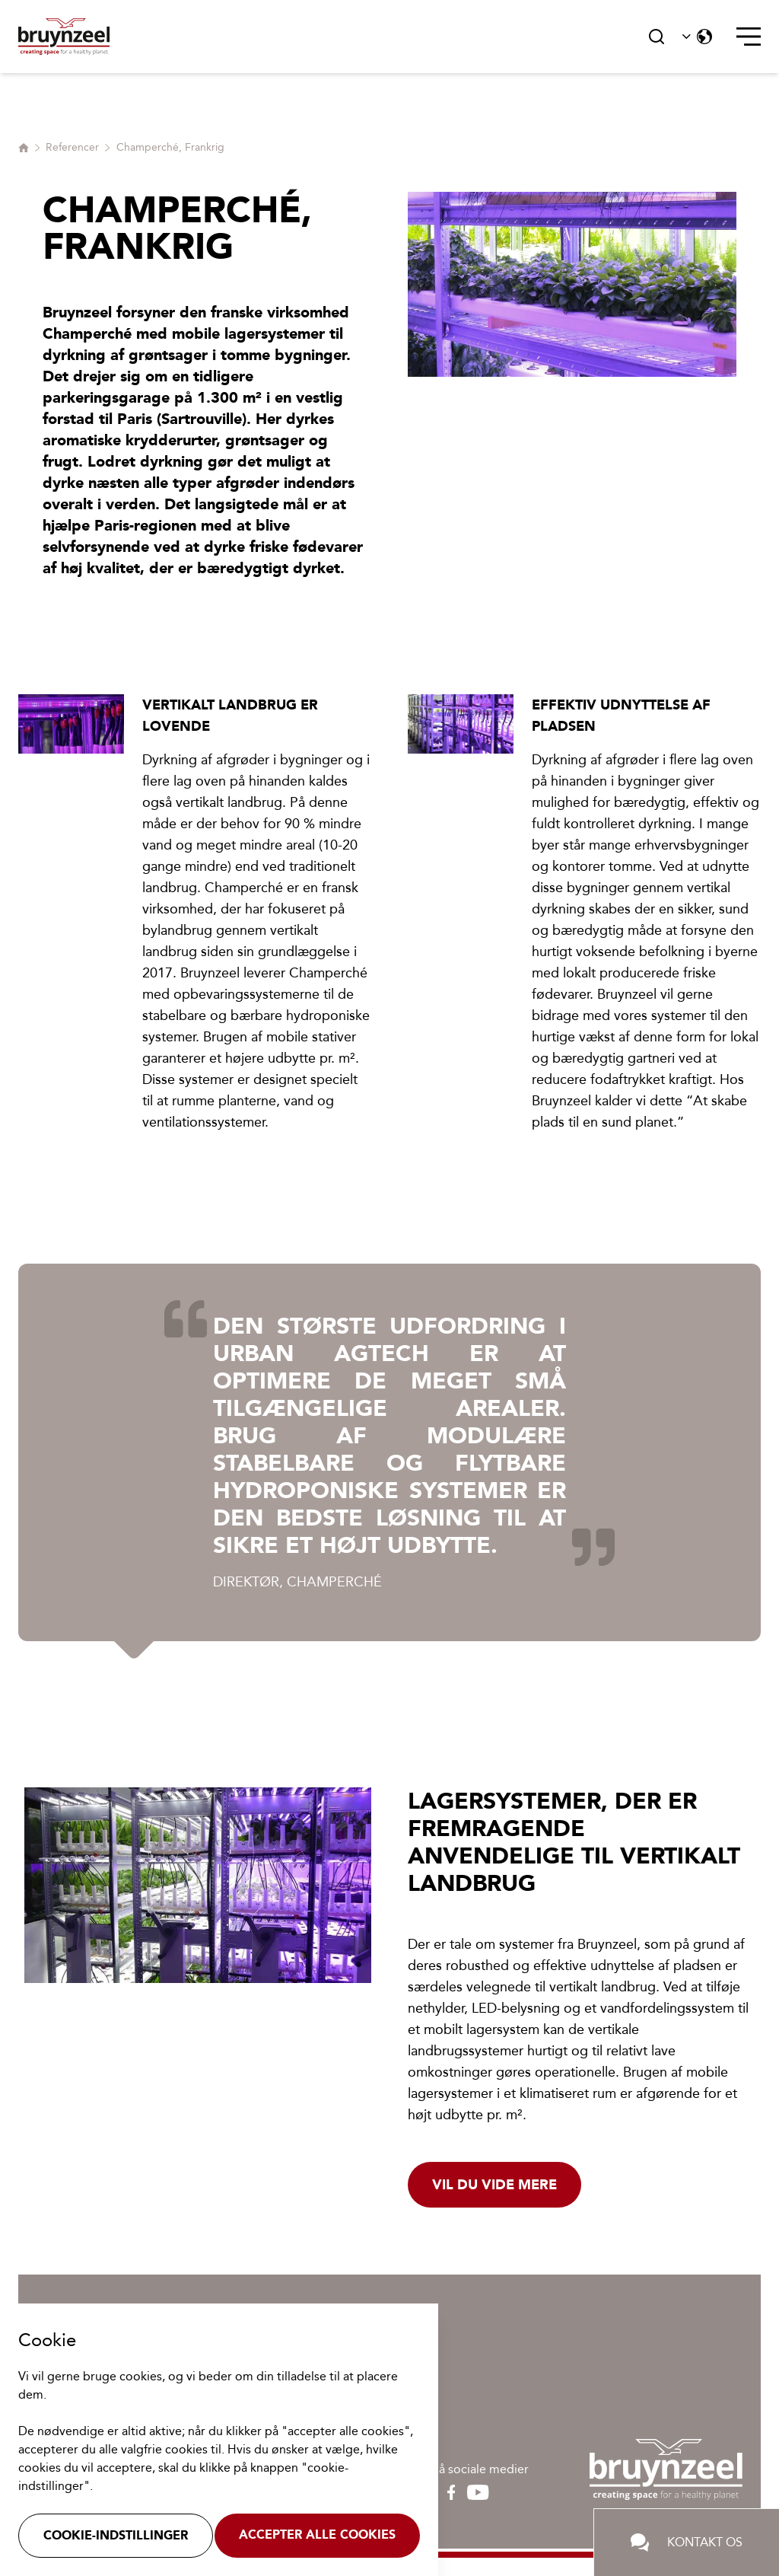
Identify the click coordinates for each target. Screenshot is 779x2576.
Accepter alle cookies (317, 2534)
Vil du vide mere (494, 2184)
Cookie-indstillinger (115, 2535)
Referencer (72, 147)
